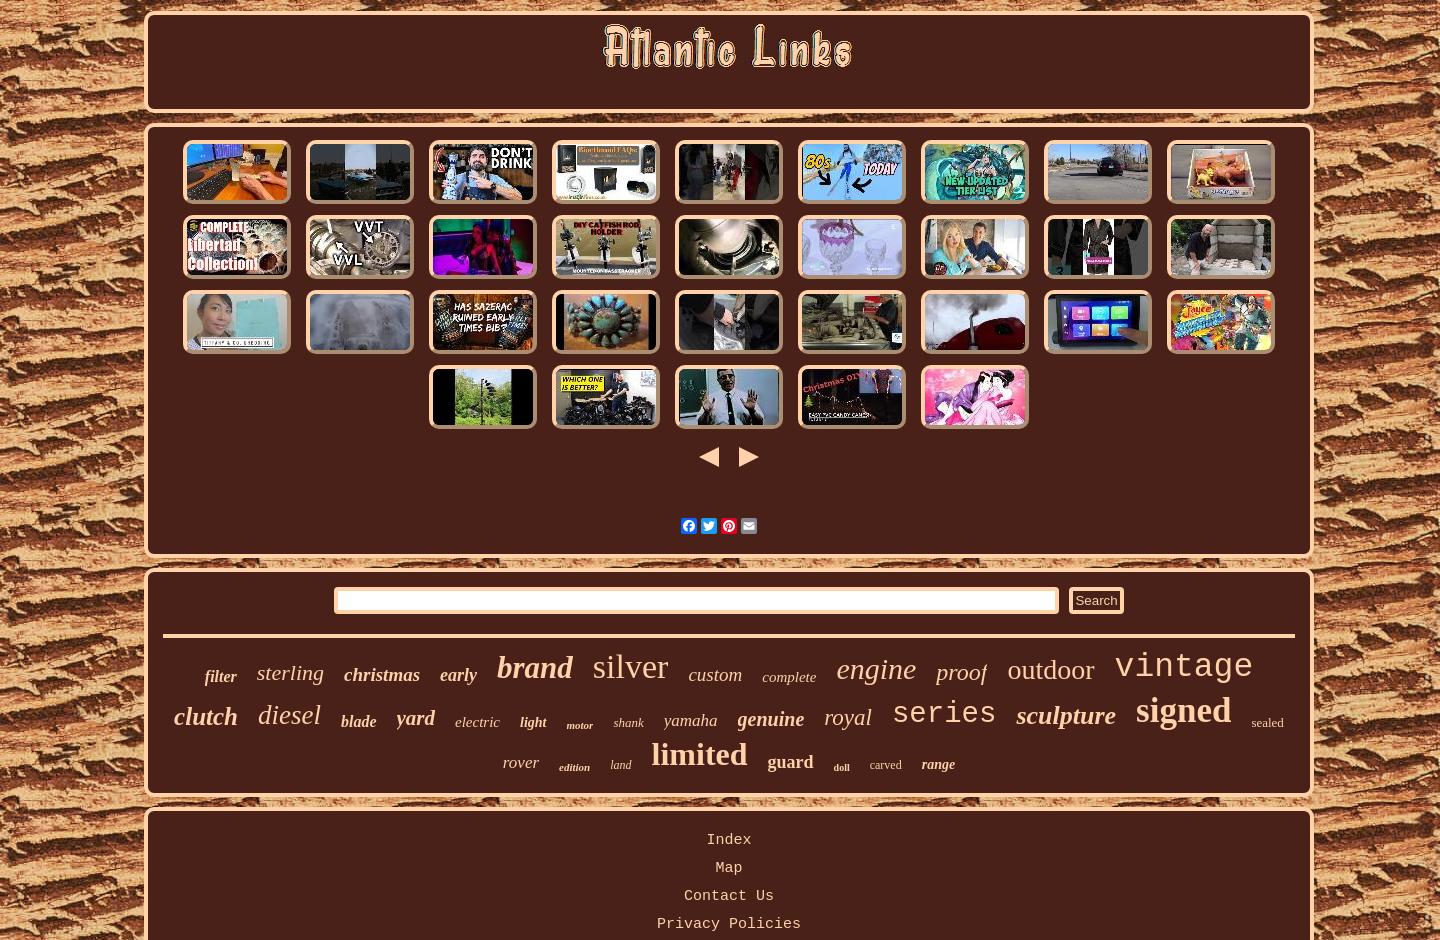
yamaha (691, 720)
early (458, 675)
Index (728, 840)
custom (715, 674)
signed (1183, 710)
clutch (206, 716)
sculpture (1066, 715)
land (620, 765)
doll (842, 767)
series (944, 714)
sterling (290, 672)
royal (848, 717)
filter (221, 676)
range (938, 764)
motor (580, 725)
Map (728, 868)
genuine (771, 719)
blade (359, 721)
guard (791, 762)
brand (535, 667)
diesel (289, 715)
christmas (382, 674)
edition (574, 767)
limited (700, 754)
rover (521, 762)
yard (416, 718)
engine (876, 668)
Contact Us (729, 896)
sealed (1267, 722)
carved (886, 765)
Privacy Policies (729, 924)
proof (961, 672)
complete (789, 677)
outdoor (1050, 669)
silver (631, 666)
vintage (1184, 667)
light (533, 722)
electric (477, 722)
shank (628, 722)
